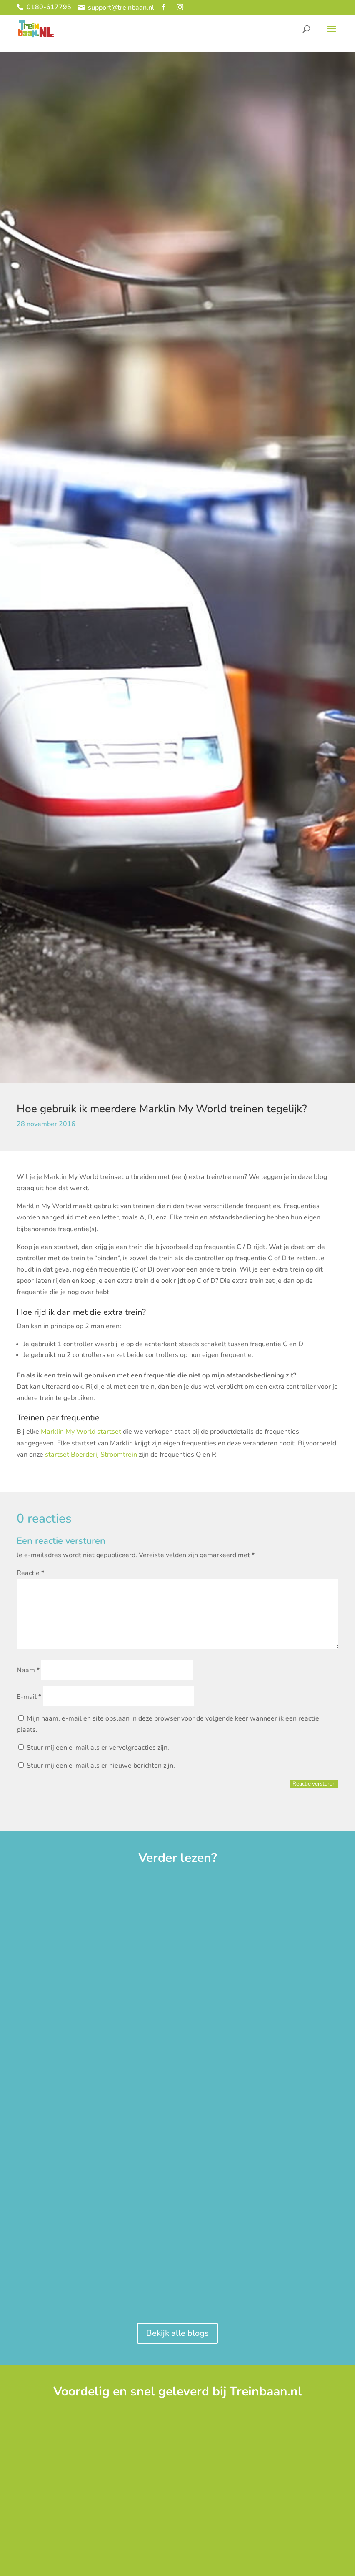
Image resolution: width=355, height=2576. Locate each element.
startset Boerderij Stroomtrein (91, 1454)
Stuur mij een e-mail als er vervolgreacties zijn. (98, 1747)
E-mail (29, 1696)
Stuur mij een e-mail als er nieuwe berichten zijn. (101, 1765)
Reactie (30, 1573)
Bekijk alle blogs (177, 2333)
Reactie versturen (314, 1784)
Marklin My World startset (81, 1431)
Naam (28, 1670)
